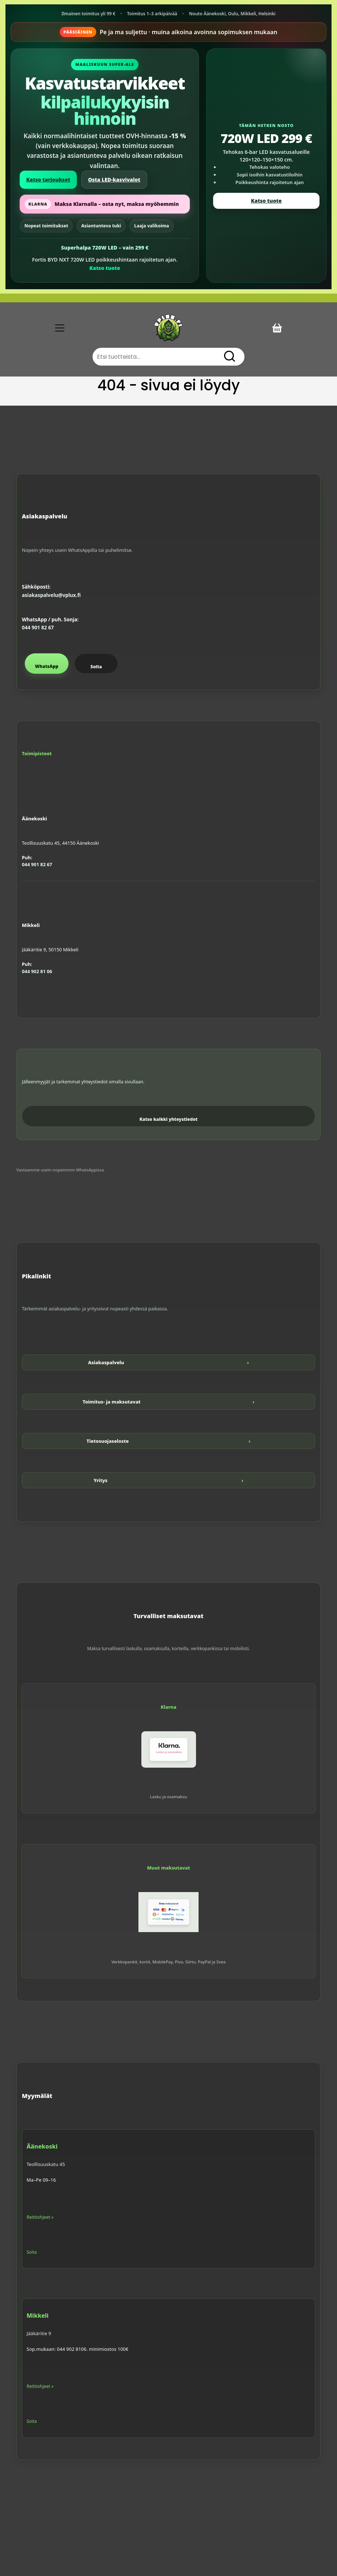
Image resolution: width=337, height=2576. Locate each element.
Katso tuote (104, 267)
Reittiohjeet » (40, 2217)
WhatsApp (46, 666)
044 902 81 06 (37, 971)
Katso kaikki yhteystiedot (169, 1119)
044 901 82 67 (38, 627)
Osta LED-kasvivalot (114, 179)
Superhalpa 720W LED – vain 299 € (104, 247)
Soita (96, 667)
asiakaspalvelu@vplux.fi (51, 595)
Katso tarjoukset (48, 179)
